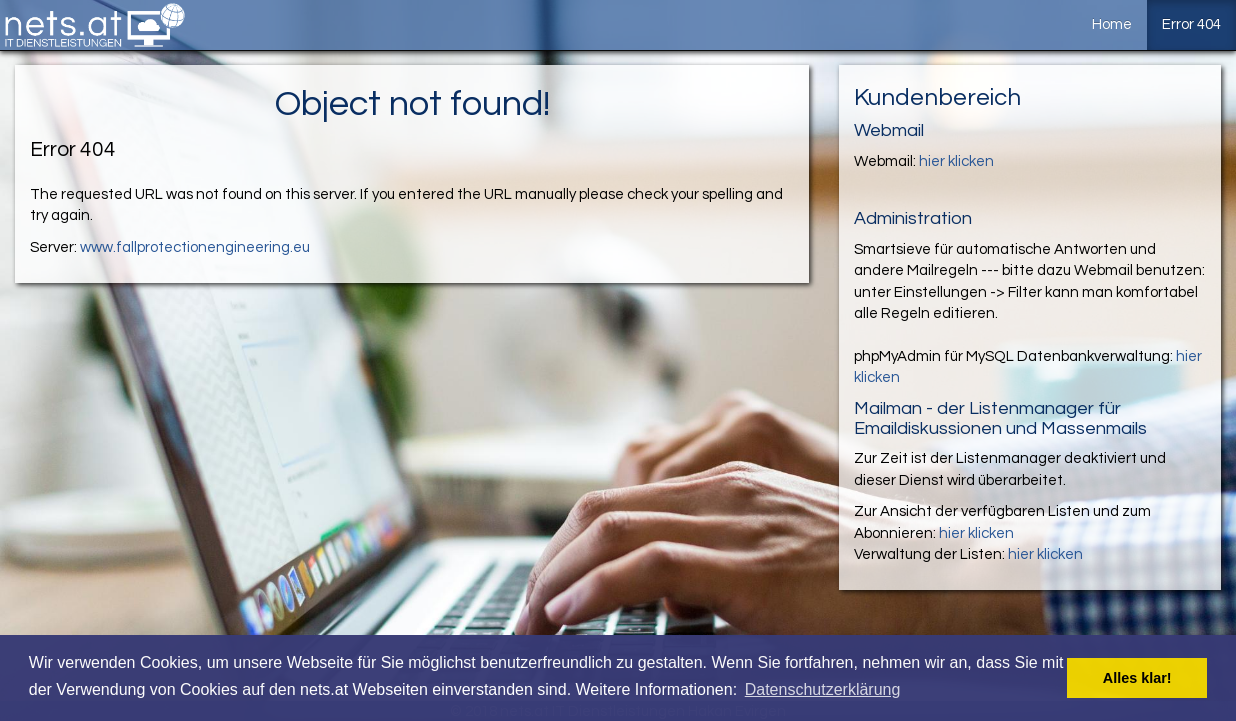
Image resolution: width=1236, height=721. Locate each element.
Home (1112, 24)
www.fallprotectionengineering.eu (195, 247)
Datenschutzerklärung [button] (823, 689)
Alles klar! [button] (1137, 678)
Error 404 (1191, 24)
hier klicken (956, 161)
